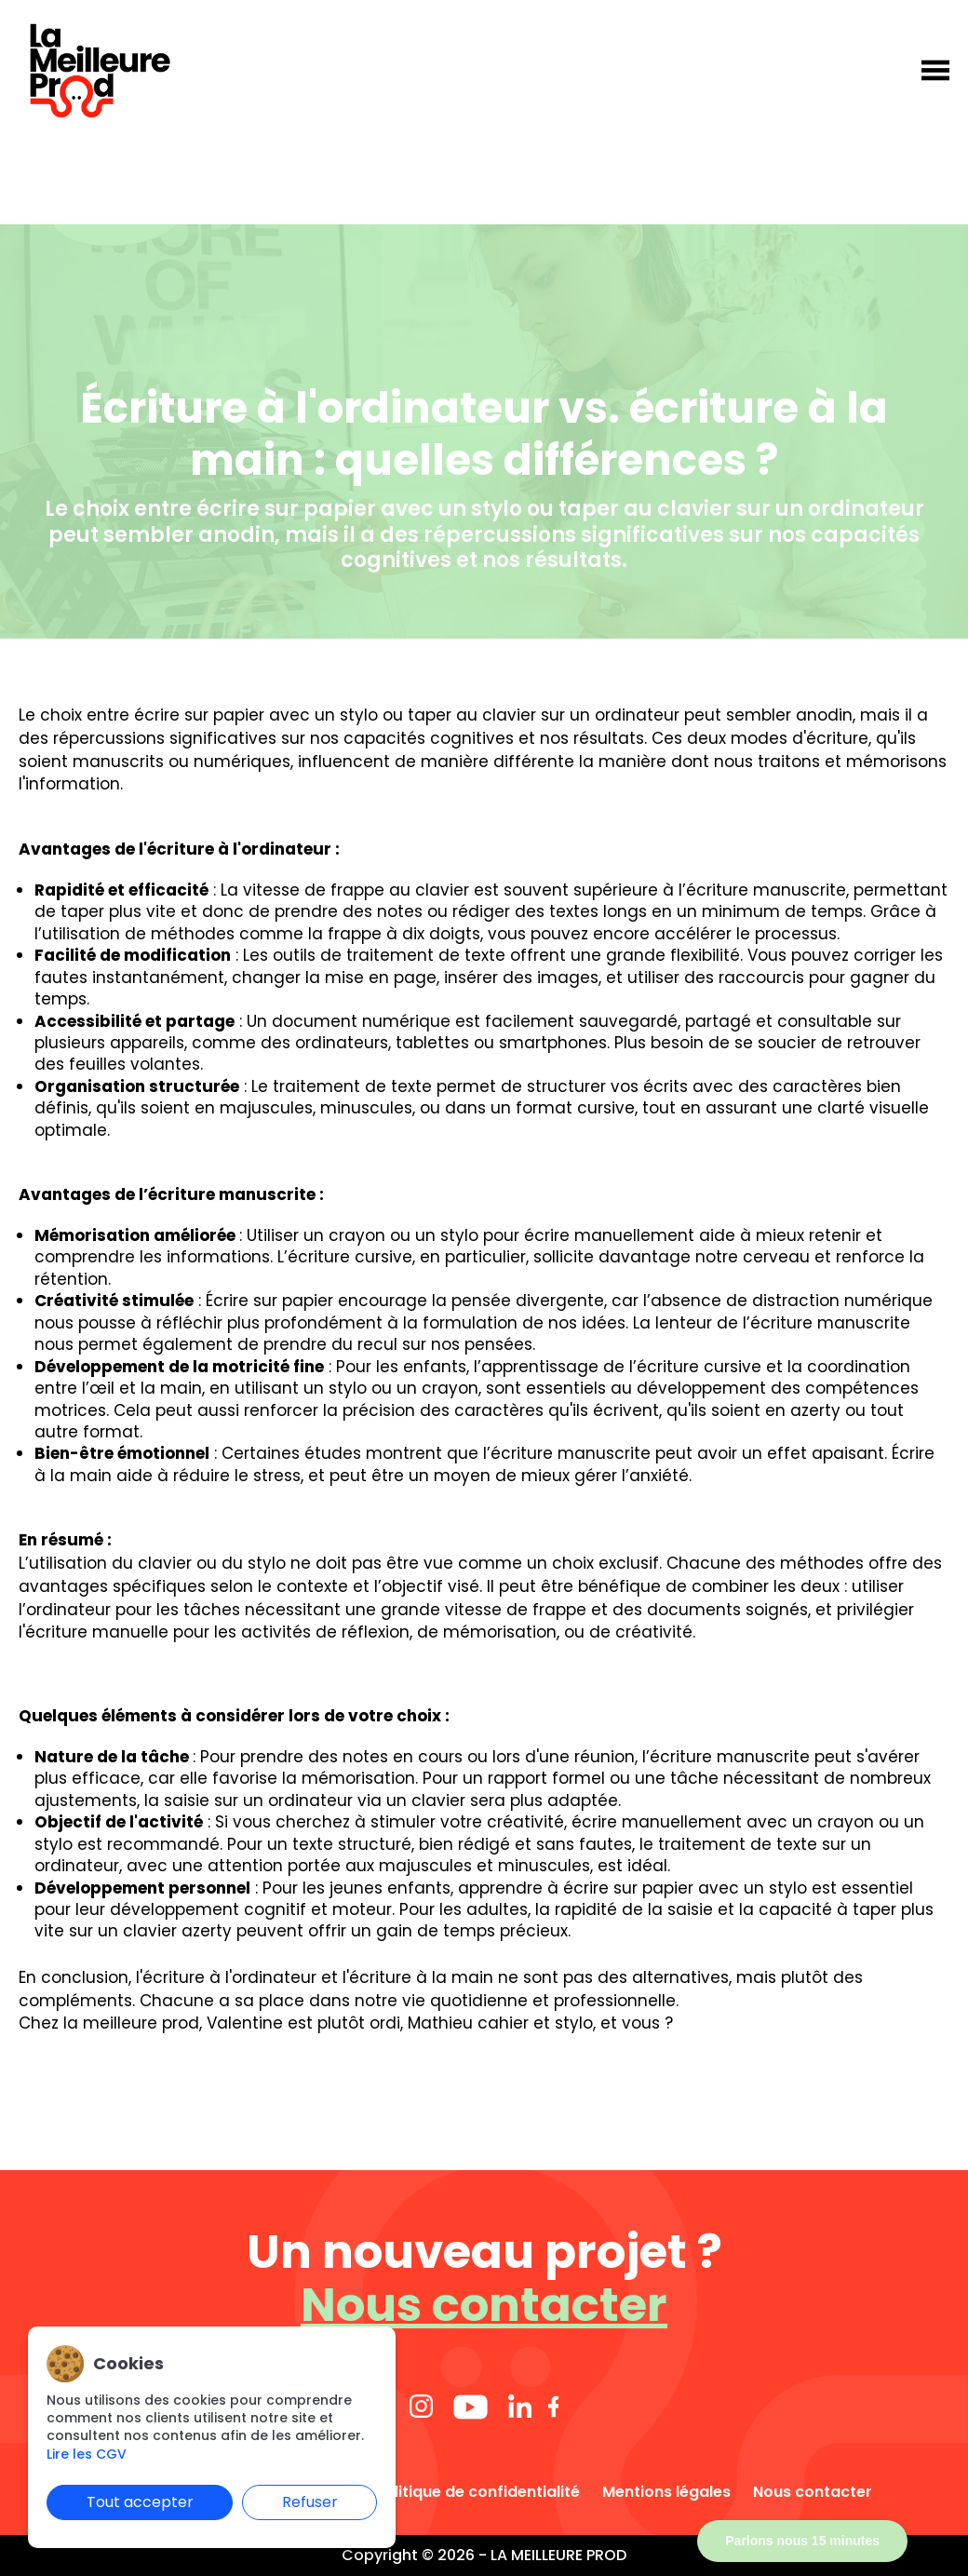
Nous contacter (484, 2305)
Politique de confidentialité (477, 2492)
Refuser (310, 2502)
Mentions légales (666, 2492)
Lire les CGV (87, 2454)
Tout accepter (140, 2502)
